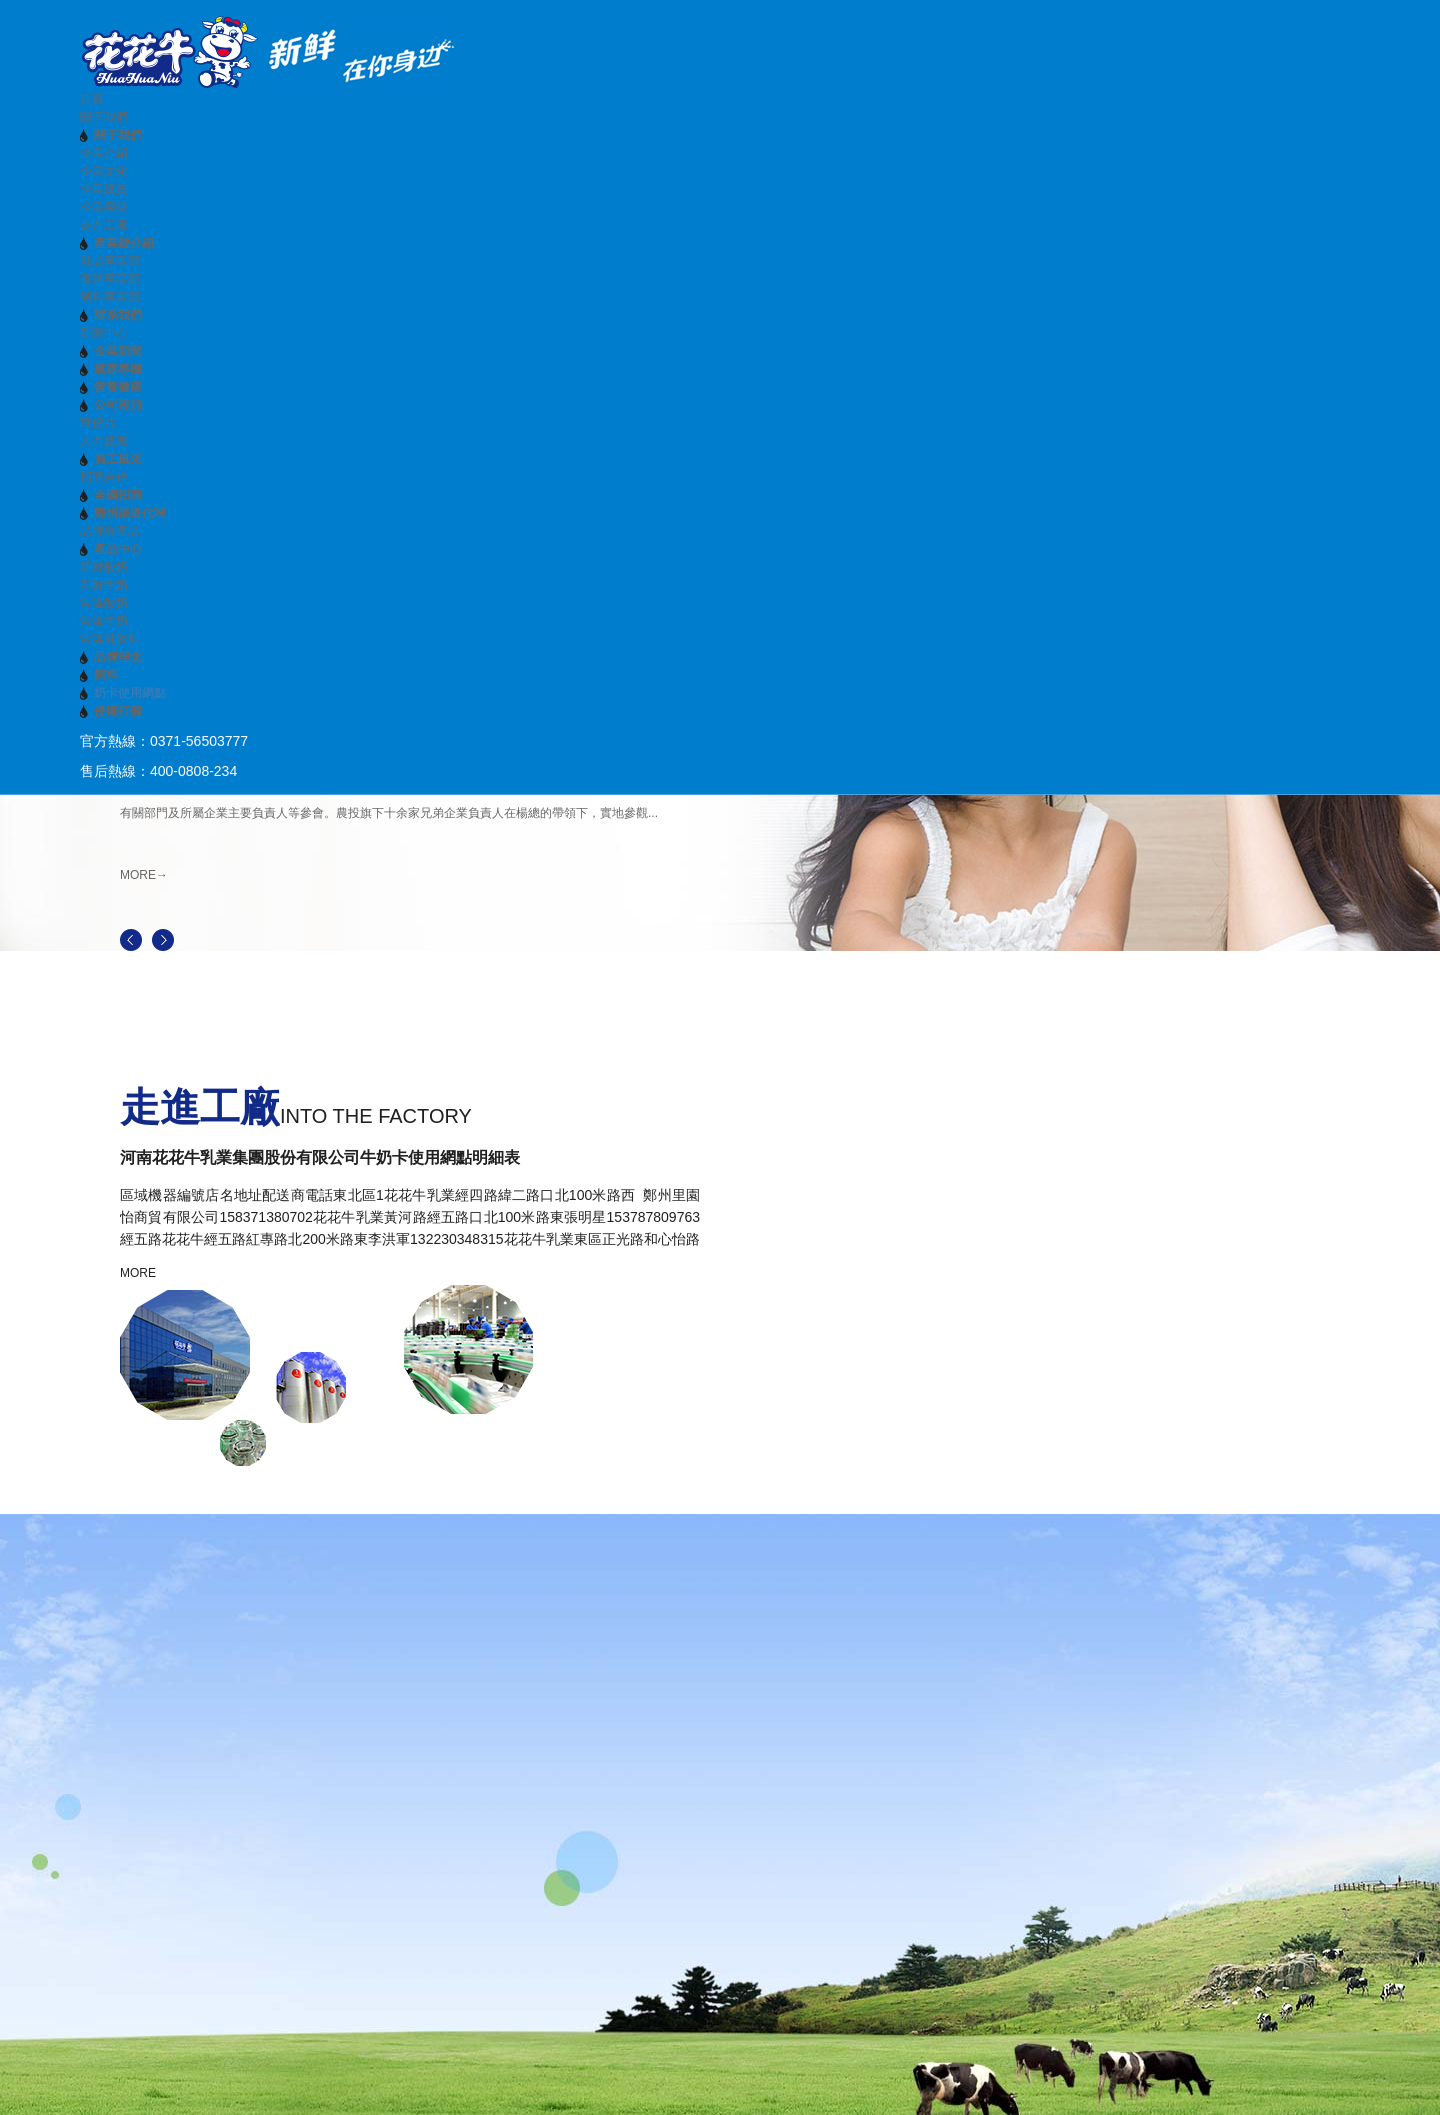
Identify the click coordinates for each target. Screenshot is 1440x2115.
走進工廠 (104, 225)
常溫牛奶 (104, 621)
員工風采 (118, 459)
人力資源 (104, 441)
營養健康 (118, 387)
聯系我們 (118, 315)
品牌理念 (118, 657)
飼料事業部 (110, 297)
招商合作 (104, 477)
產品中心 (118, 549)
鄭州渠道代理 (130, 513)
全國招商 (118, 495)
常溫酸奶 (104, 603)
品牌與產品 (110, 531)
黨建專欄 (118, 369)
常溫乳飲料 (110, 639)
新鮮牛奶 (104, 585)
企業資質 (104, 189)
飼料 (106, 675)
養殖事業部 (110, 279)
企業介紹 (104, 153)
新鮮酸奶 (104, 567)
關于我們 (104, 117)
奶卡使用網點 (130, 693)
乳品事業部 (110, 261)
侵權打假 (118, 711)
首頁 (92, 99)
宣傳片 (98, 423)
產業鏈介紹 (124, 243)
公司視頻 (118, 405)
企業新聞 (118, 351)
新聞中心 (104, 333)
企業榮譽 (104, 207)
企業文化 (104, 171)
